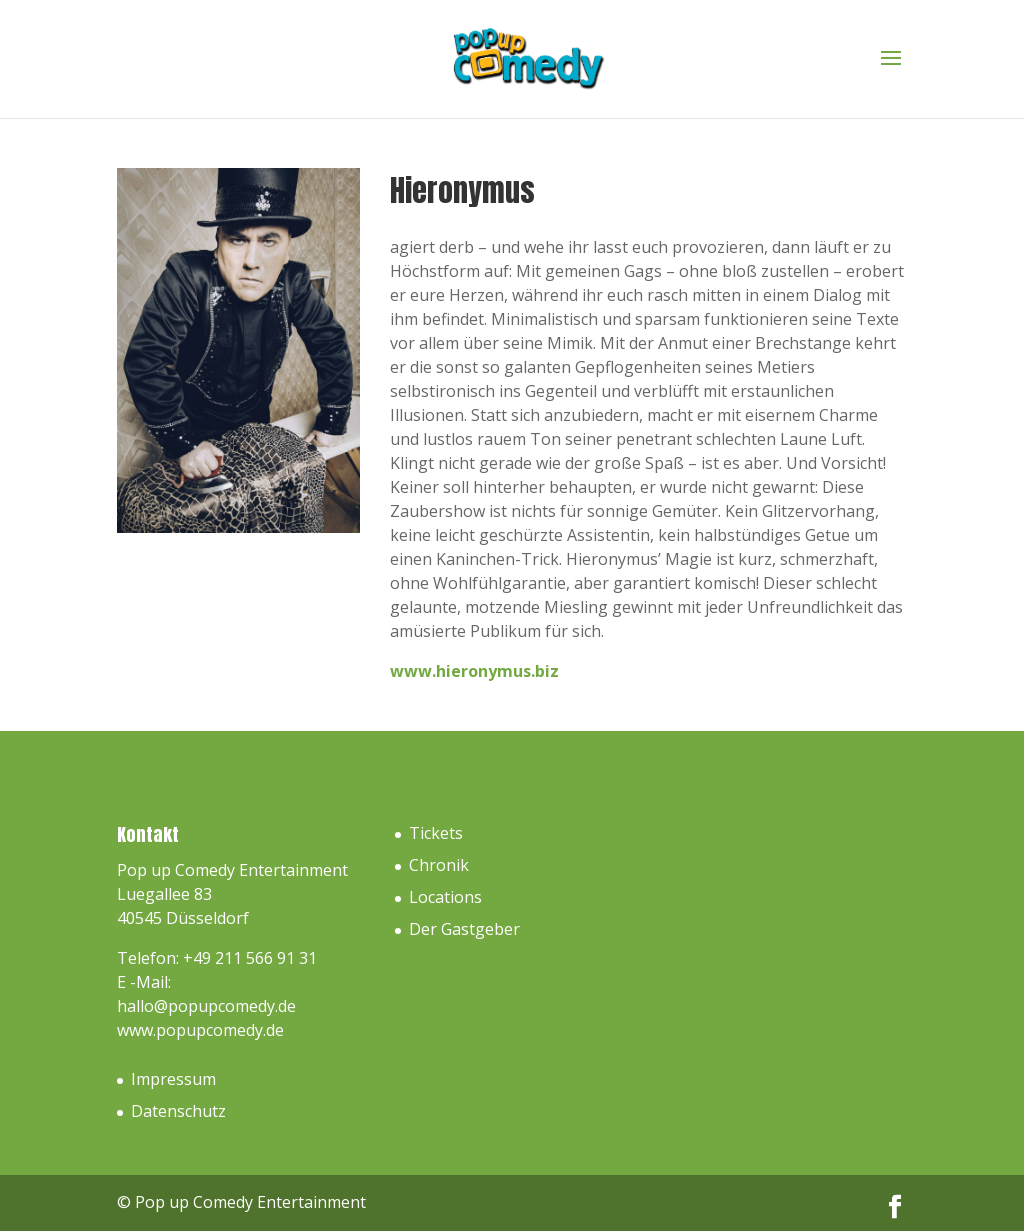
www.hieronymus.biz (474, 671)
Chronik (439, 865)
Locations (445, 897)
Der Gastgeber (464, 929)
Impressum (173, 1079)
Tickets (436, 833)
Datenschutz (178, 1111)
